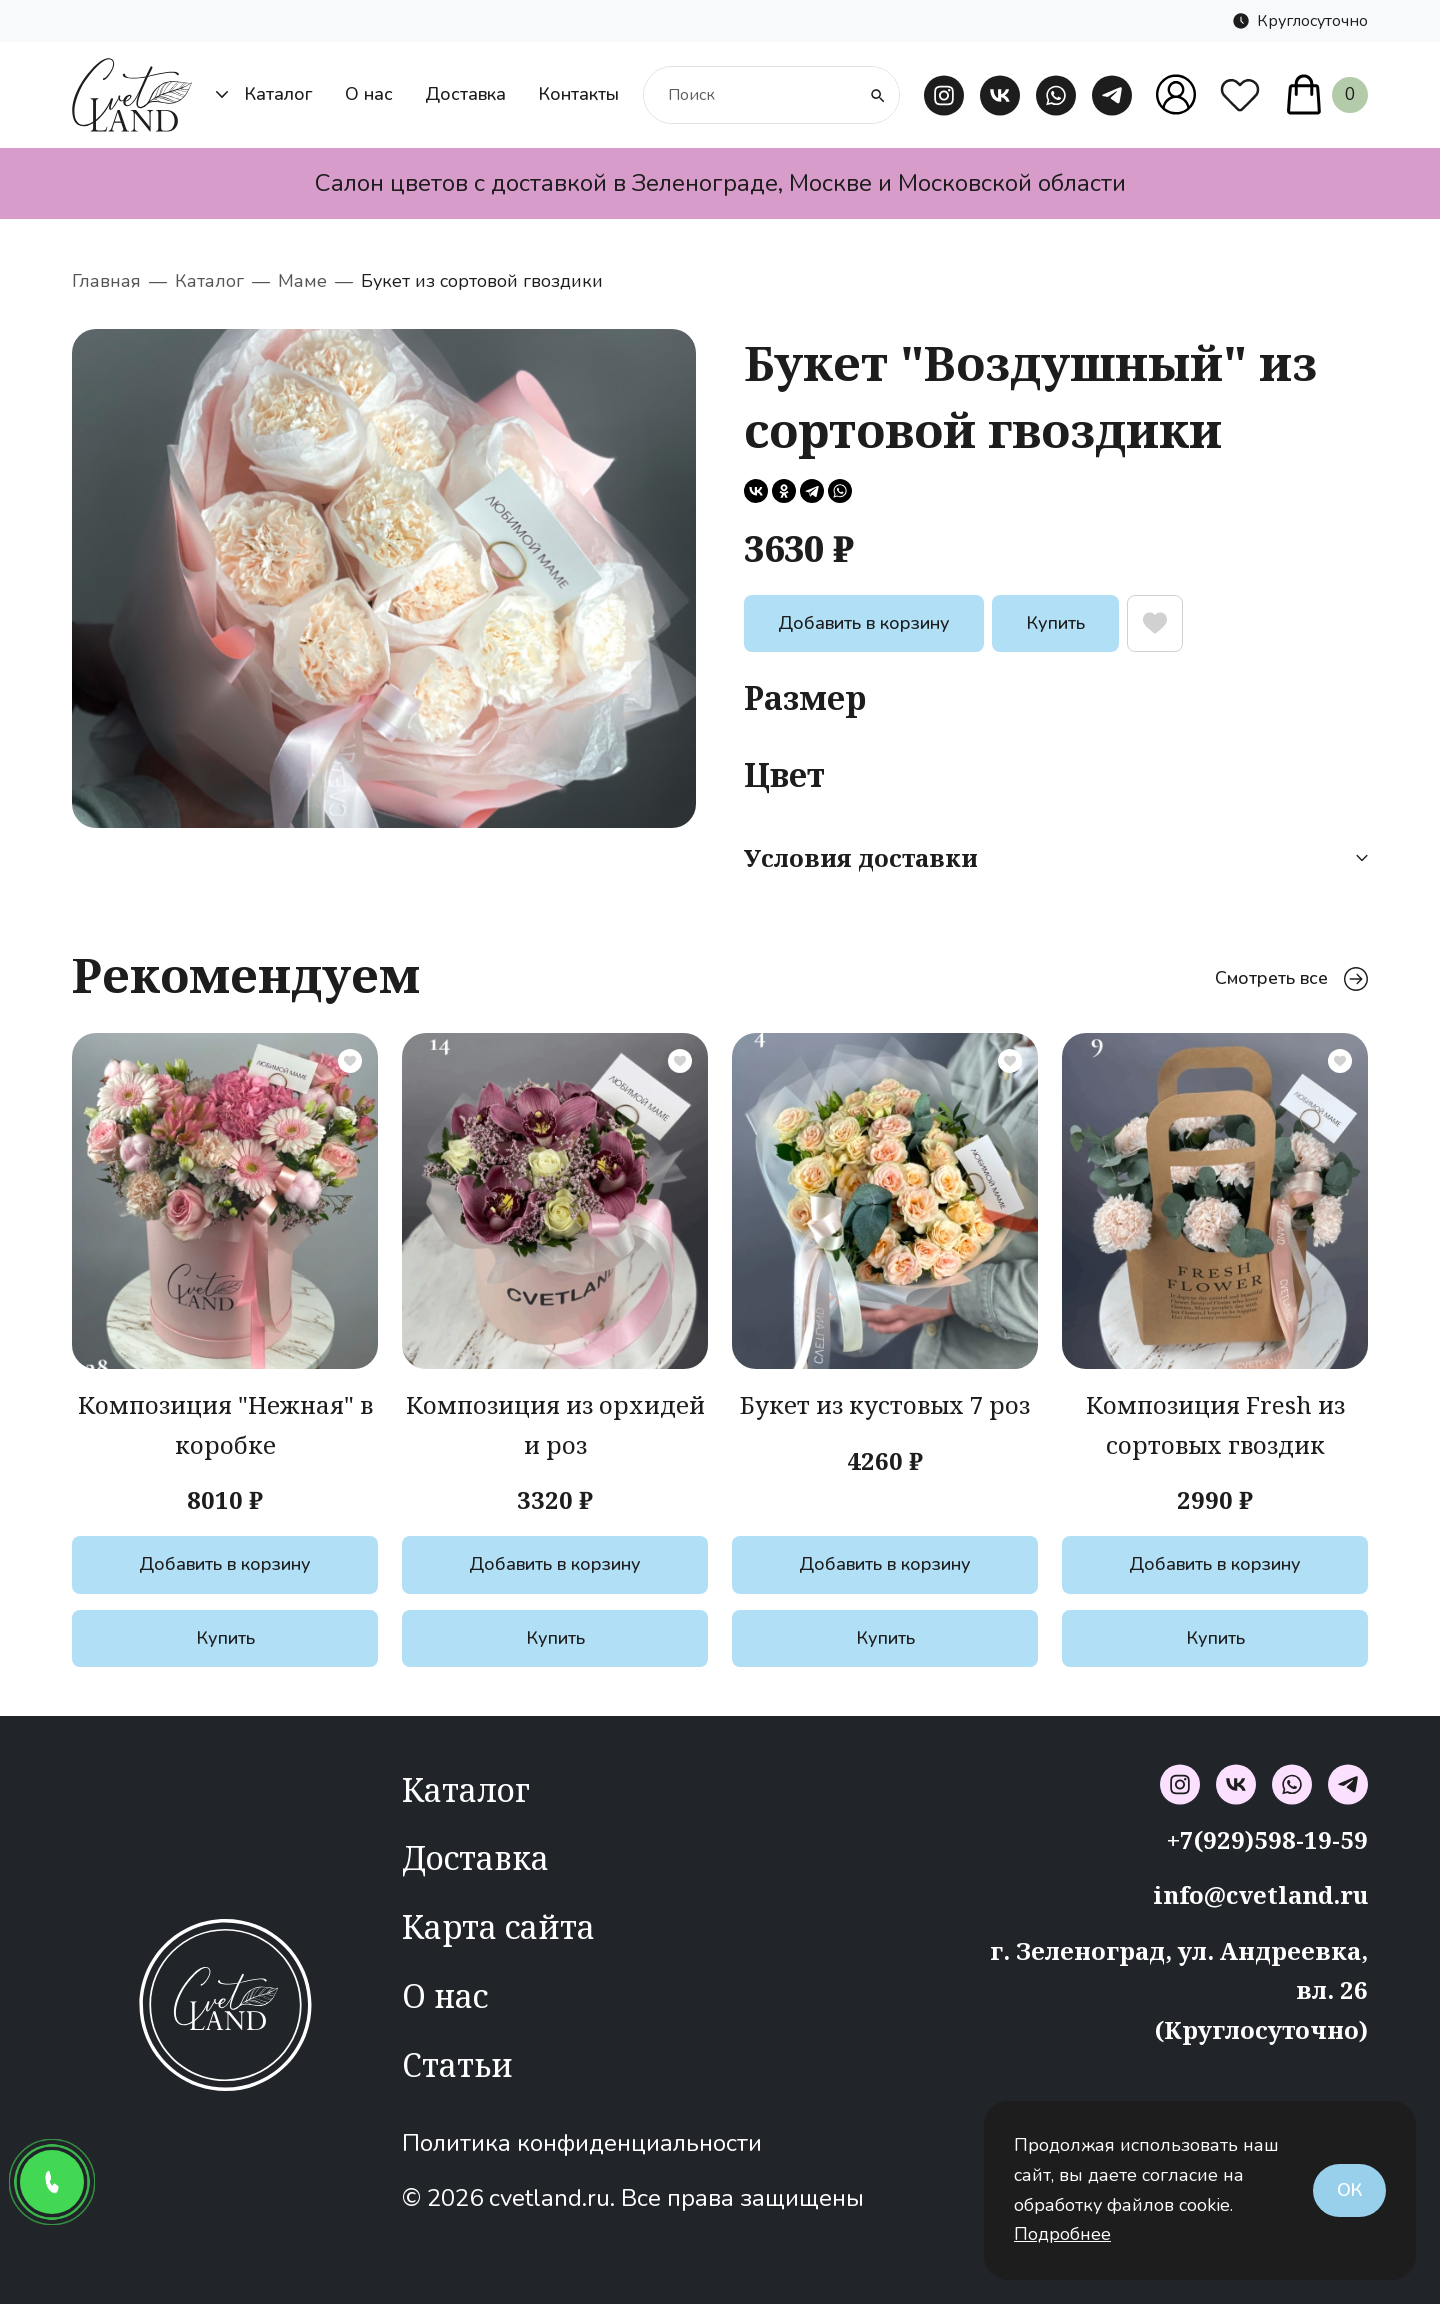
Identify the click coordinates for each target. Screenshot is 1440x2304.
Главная (106, 281)
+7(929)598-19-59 (1267, 1839)
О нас (369, 94)
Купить (1055, 623)
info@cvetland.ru (1260, 1894)
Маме (302, 281)
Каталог (264, 94)
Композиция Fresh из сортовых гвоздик (1215, 1424)
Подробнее (1062, 2234)
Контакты (578, 94)
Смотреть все (1291, 978)
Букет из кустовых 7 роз (885, 1404)
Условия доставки (1056, 857)
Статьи (457, 2064)
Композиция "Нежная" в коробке (225, 1424)
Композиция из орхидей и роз (555, 1424)
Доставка (465, 94)
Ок (1349, 2190)
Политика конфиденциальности (582, 2143)
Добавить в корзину (864, 623)
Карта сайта (498, 1926)
